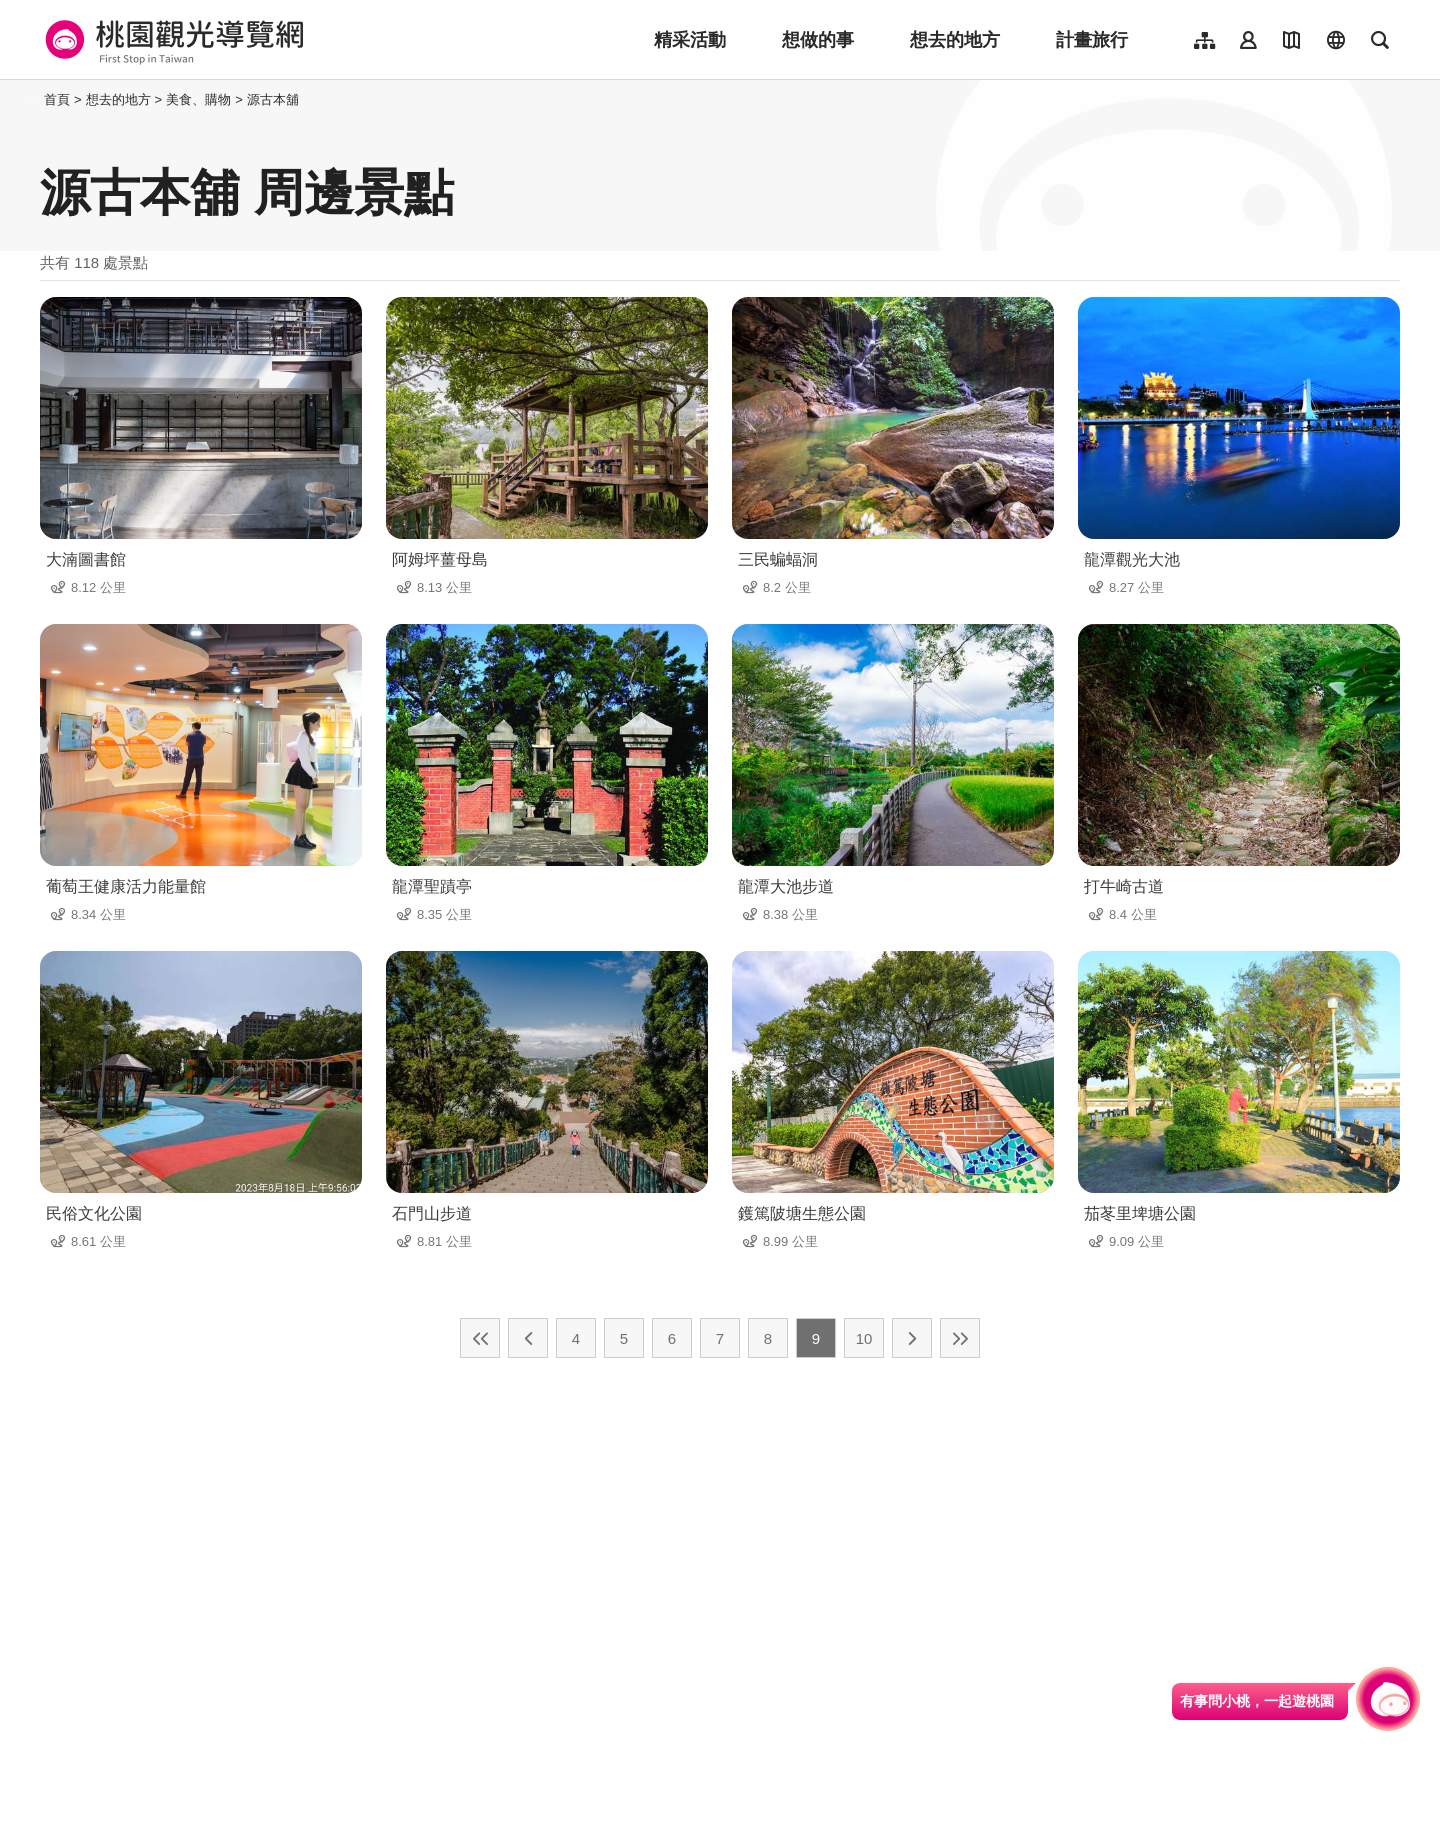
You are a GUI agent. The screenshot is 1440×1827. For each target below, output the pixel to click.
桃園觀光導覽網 (171, 40)
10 (864, 1338)
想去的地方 (955, 40)
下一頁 (912, 1338)
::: (34, 99)
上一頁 (528, 1338)
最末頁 (960, 1338)
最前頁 (480, 1338)
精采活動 (690, 40)
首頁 (57, 99)
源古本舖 (273, 99)
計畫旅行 (1092, 40)
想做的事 (818, 40)
